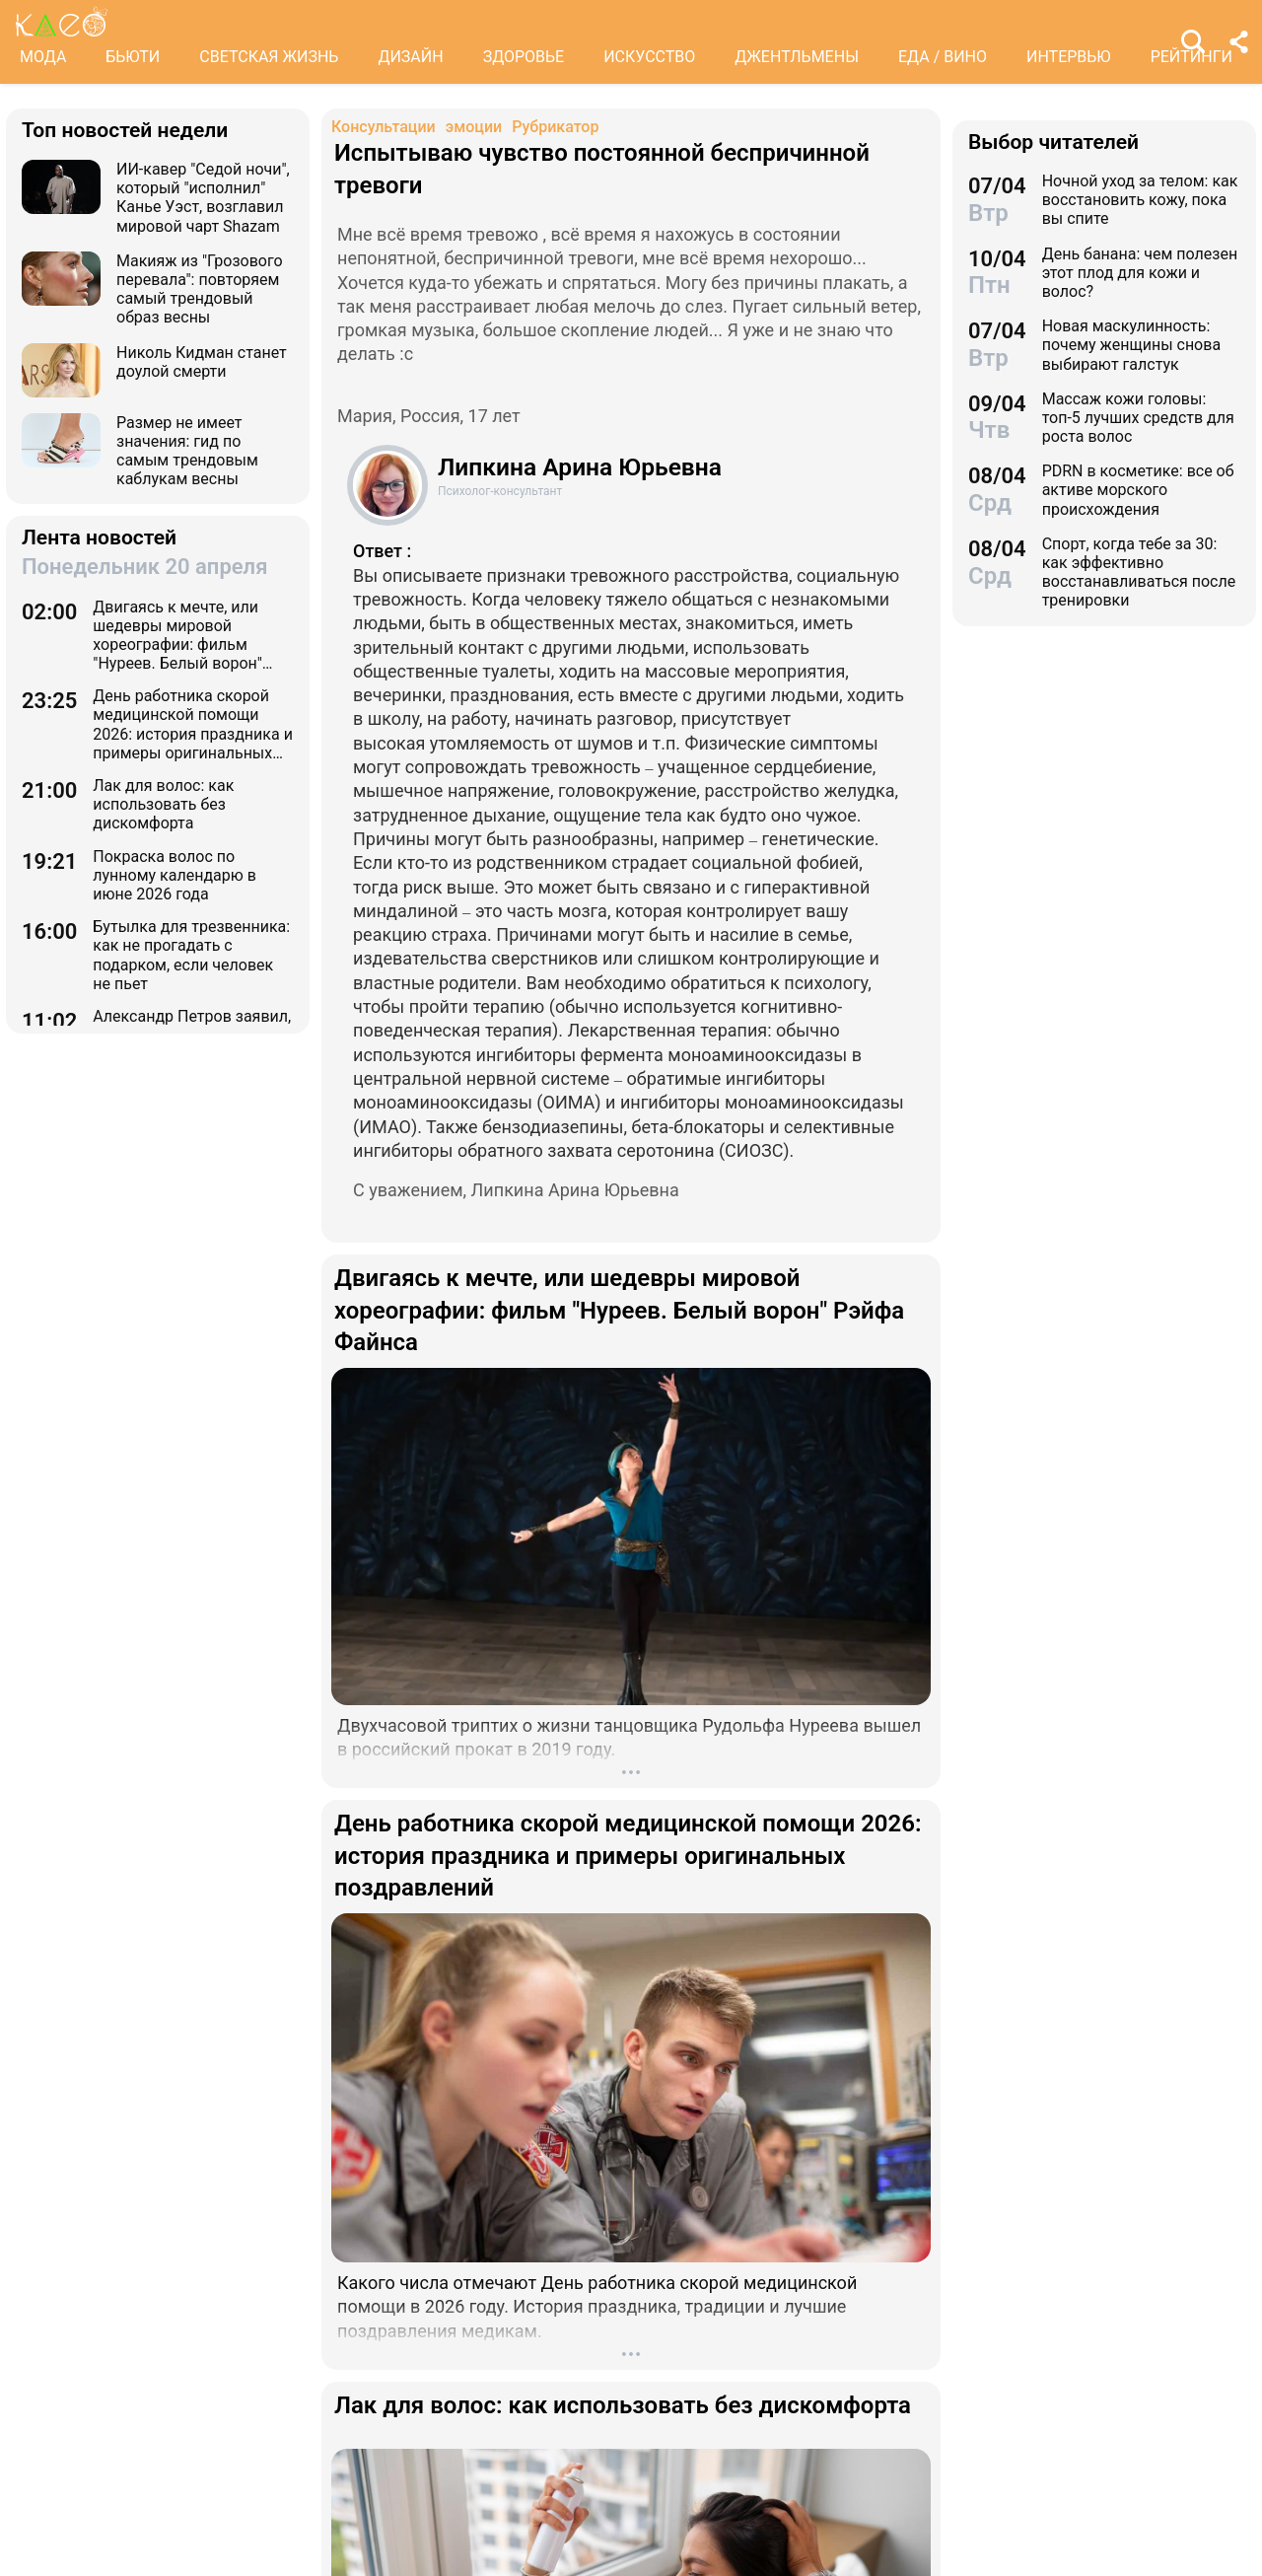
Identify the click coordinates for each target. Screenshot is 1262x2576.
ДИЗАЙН (410, 56)
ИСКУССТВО (649, 56)
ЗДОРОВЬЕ (524, 56)
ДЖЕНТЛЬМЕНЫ (797, 56)
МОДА (43, 56)
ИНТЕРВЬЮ (1068, 56)
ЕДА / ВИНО (942, 56)
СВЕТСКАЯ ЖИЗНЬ (268, 56)
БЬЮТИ (132, 56)
